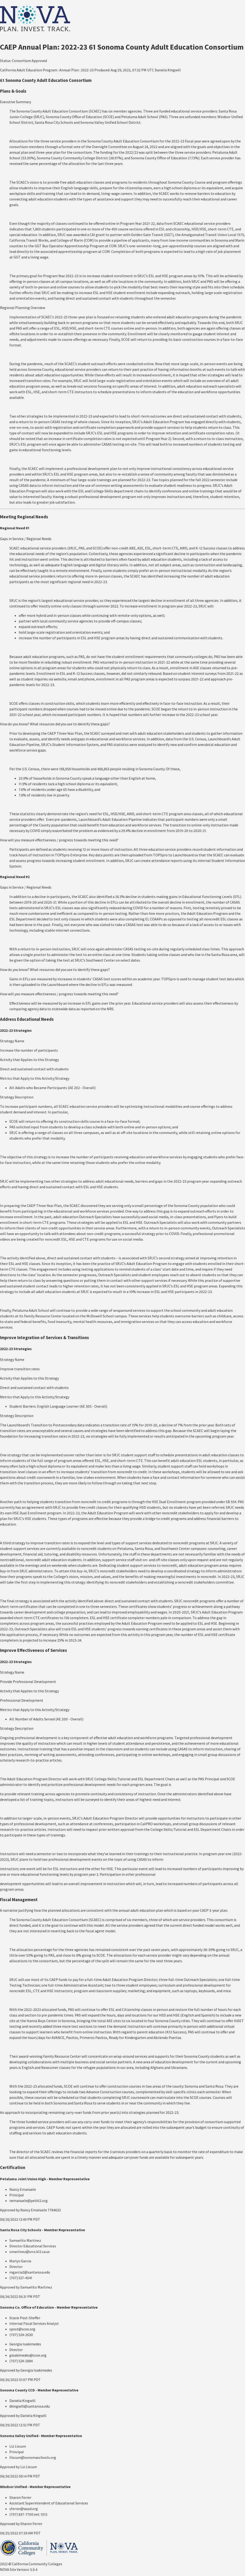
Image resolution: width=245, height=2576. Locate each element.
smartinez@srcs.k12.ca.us (29, 2251)
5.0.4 (33, 2569)
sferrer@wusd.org (23, 2508)
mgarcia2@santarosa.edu (29, 2272)
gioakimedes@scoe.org (27, 2355)
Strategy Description (16, 1097)
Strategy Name (12, 1041)
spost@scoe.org (22, 2329)
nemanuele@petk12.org (28, 2200)
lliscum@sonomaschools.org (32, 2457)
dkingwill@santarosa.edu (29, 2406)
